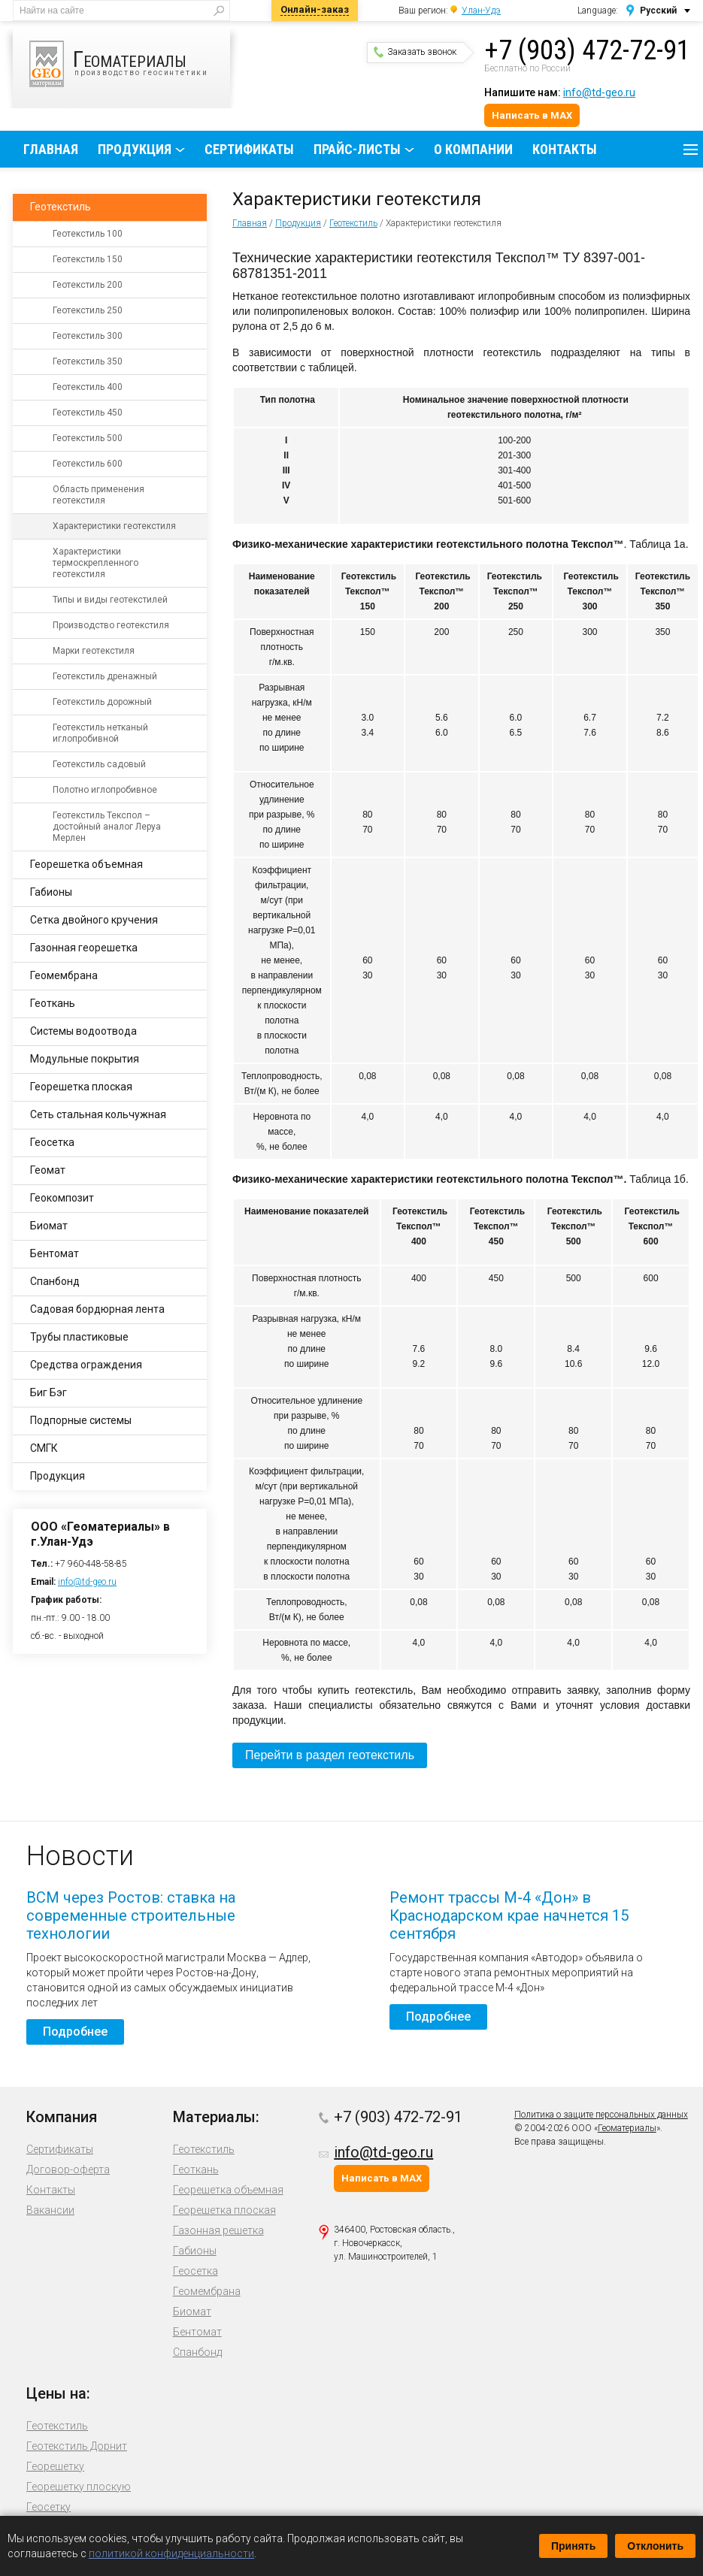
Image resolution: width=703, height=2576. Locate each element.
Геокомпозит (62, 1198)
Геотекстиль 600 (88, 463)
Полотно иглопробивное (105, 790)
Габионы (51, 892)
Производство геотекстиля (111, 625)
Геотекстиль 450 (88, 412)
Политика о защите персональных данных (601, 2114)
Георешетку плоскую (78, 2487)
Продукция (134, 149)
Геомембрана (64, 975)
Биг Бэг (48, 1392)
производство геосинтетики (129, 64)
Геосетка (52, 1142)
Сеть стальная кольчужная (98, 1114)
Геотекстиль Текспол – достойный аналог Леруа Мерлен (107, 826)
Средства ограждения (86, 1365)
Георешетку (55, 2466)
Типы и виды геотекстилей (110, 599)
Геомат (47, 1170)
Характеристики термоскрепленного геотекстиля (95, 562)
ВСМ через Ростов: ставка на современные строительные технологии (130, 1915)
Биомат (49, 1226)
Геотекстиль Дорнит (76, 2446)
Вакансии (50, 2210)
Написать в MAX (532, 115)
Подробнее (75, 2031)
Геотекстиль (353, 223)
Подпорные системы (81, 1420)
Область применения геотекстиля (98, 495)
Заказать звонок (415, 52)
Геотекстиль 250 (88, 310)
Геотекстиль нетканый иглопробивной (100, 733)
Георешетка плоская (81, 1087)
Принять (573, 2546)
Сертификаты (249, 149)
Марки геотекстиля (94, 651)
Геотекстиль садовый (99, 764)
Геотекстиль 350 (88, 361)
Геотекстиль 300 (88, 336)
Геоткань (52, 1003)
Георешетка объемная (86, 864)
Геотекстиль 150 (88, 259)
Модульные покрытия (84, 1059)
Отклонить (655, 2546)
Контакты (564, 149)
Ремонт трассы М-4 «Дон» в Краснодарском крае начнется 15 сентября (509, 1915)
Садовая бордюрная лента (97, 1309)
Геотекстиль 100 (88, 233)
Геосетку (48, 2507)
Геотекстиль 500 (88, 438)
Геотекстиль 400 (88, 387)
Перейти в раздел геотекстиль (329, 1755)
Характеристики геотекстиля (114, 526)
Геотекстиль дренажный (105, 676)
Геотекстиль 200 (88, 285)
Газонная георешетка (84, 948)
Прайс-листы (357, 149)
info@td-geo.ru (599, 92)
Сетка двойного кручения (94, 920)
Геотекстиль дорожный (102, 702)
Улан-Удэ (481, 10)
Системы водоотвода (83, 1031)
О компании (473, 149)
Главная (50, 149)
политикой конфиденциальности (171, 2553)
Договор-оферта (68, 2169)
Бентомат (54, 1253)
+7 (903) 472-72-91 (587, 50)
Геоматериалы (627, 2128)
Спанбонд (55, 1281)
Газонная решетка (218, 2230)
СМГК (44, 1448)
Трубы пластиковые (79, 1337)
